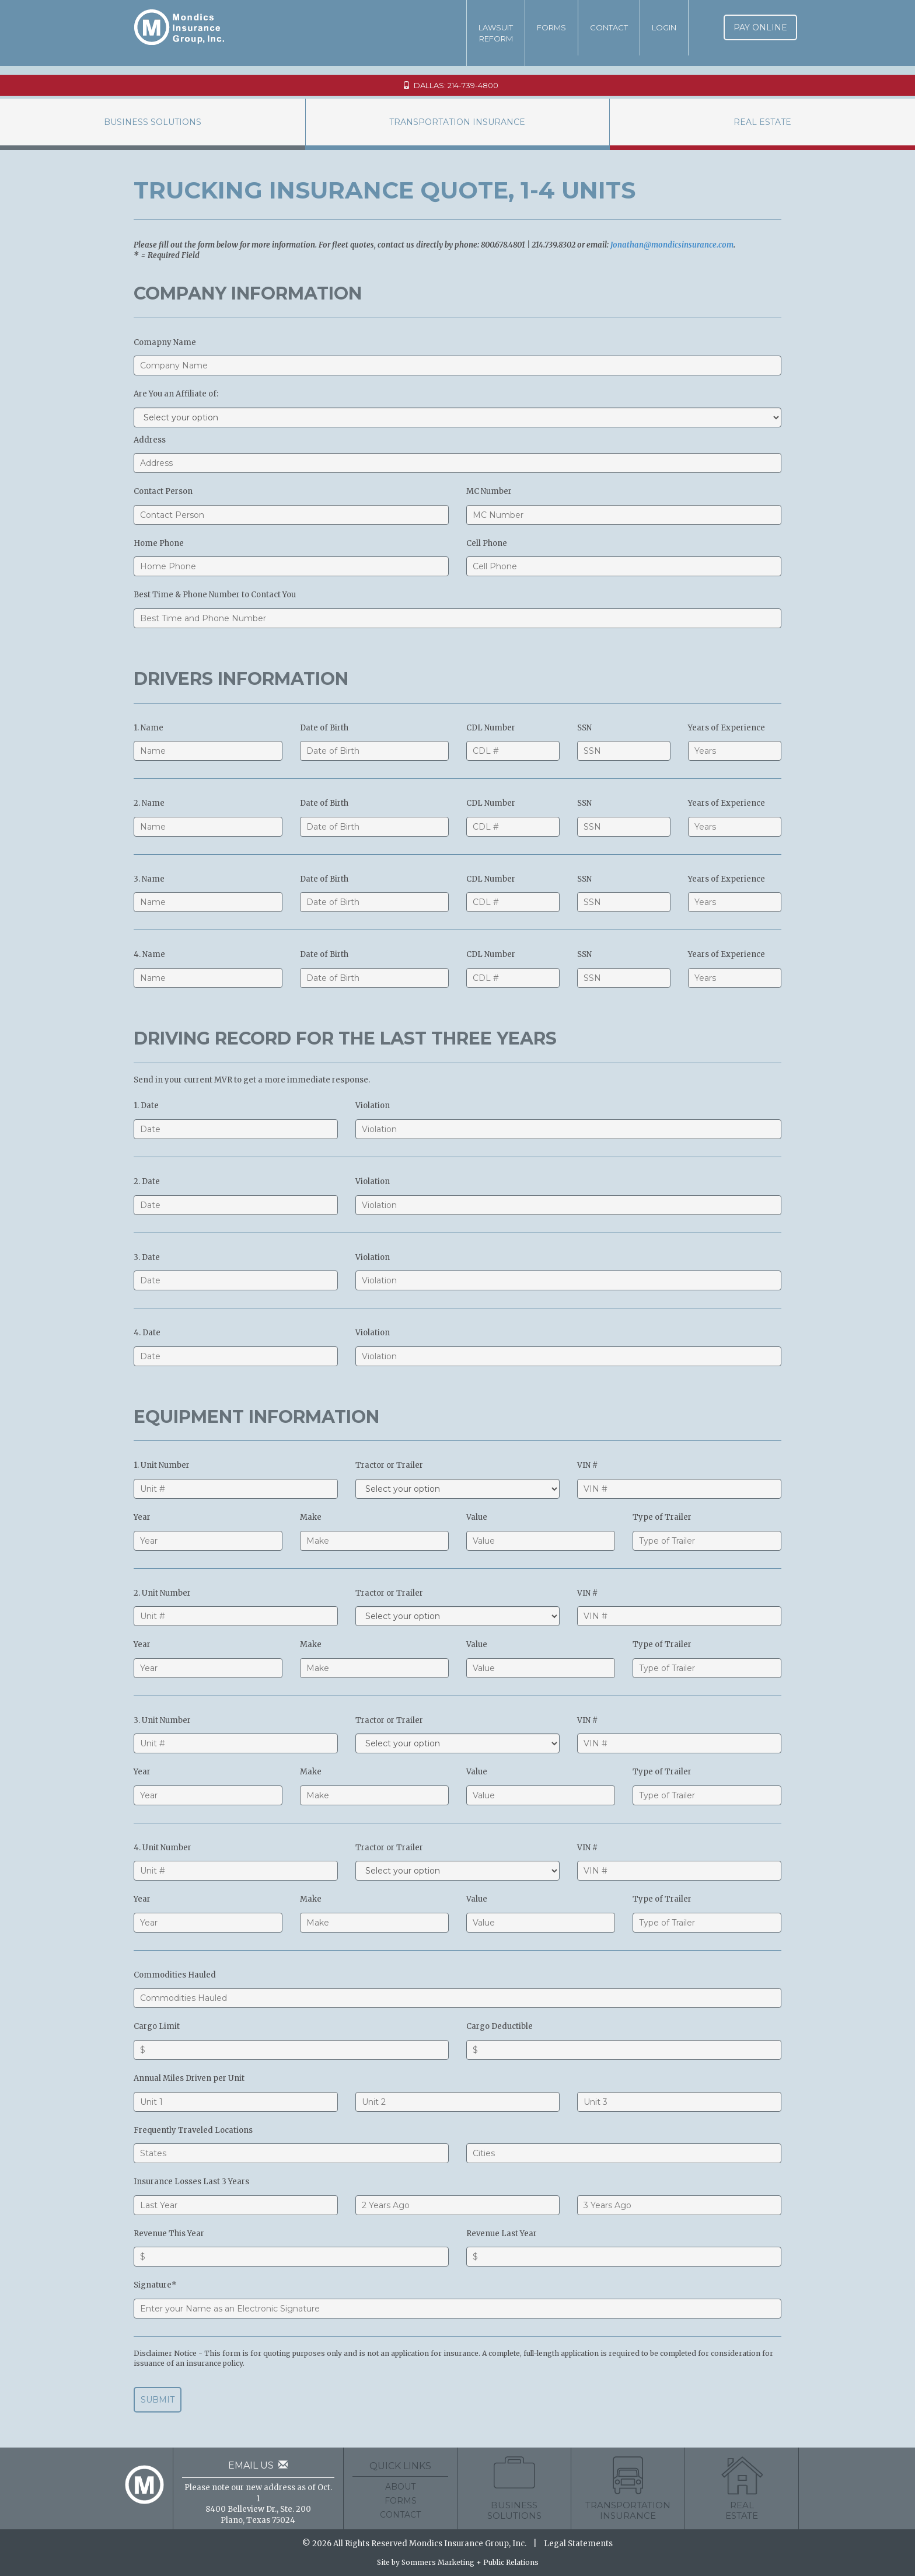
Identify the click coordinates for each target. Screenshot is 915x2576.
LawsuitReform (496, 33)
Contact (609, 27)
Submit (157, 2399)
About (400, 2486)
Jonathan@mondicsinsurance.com (672, 245)
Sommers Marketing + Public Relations (470, 2562)
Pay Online (760, 27)
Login (664, 27)
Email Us (258, 2465)
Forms (551, 27)
